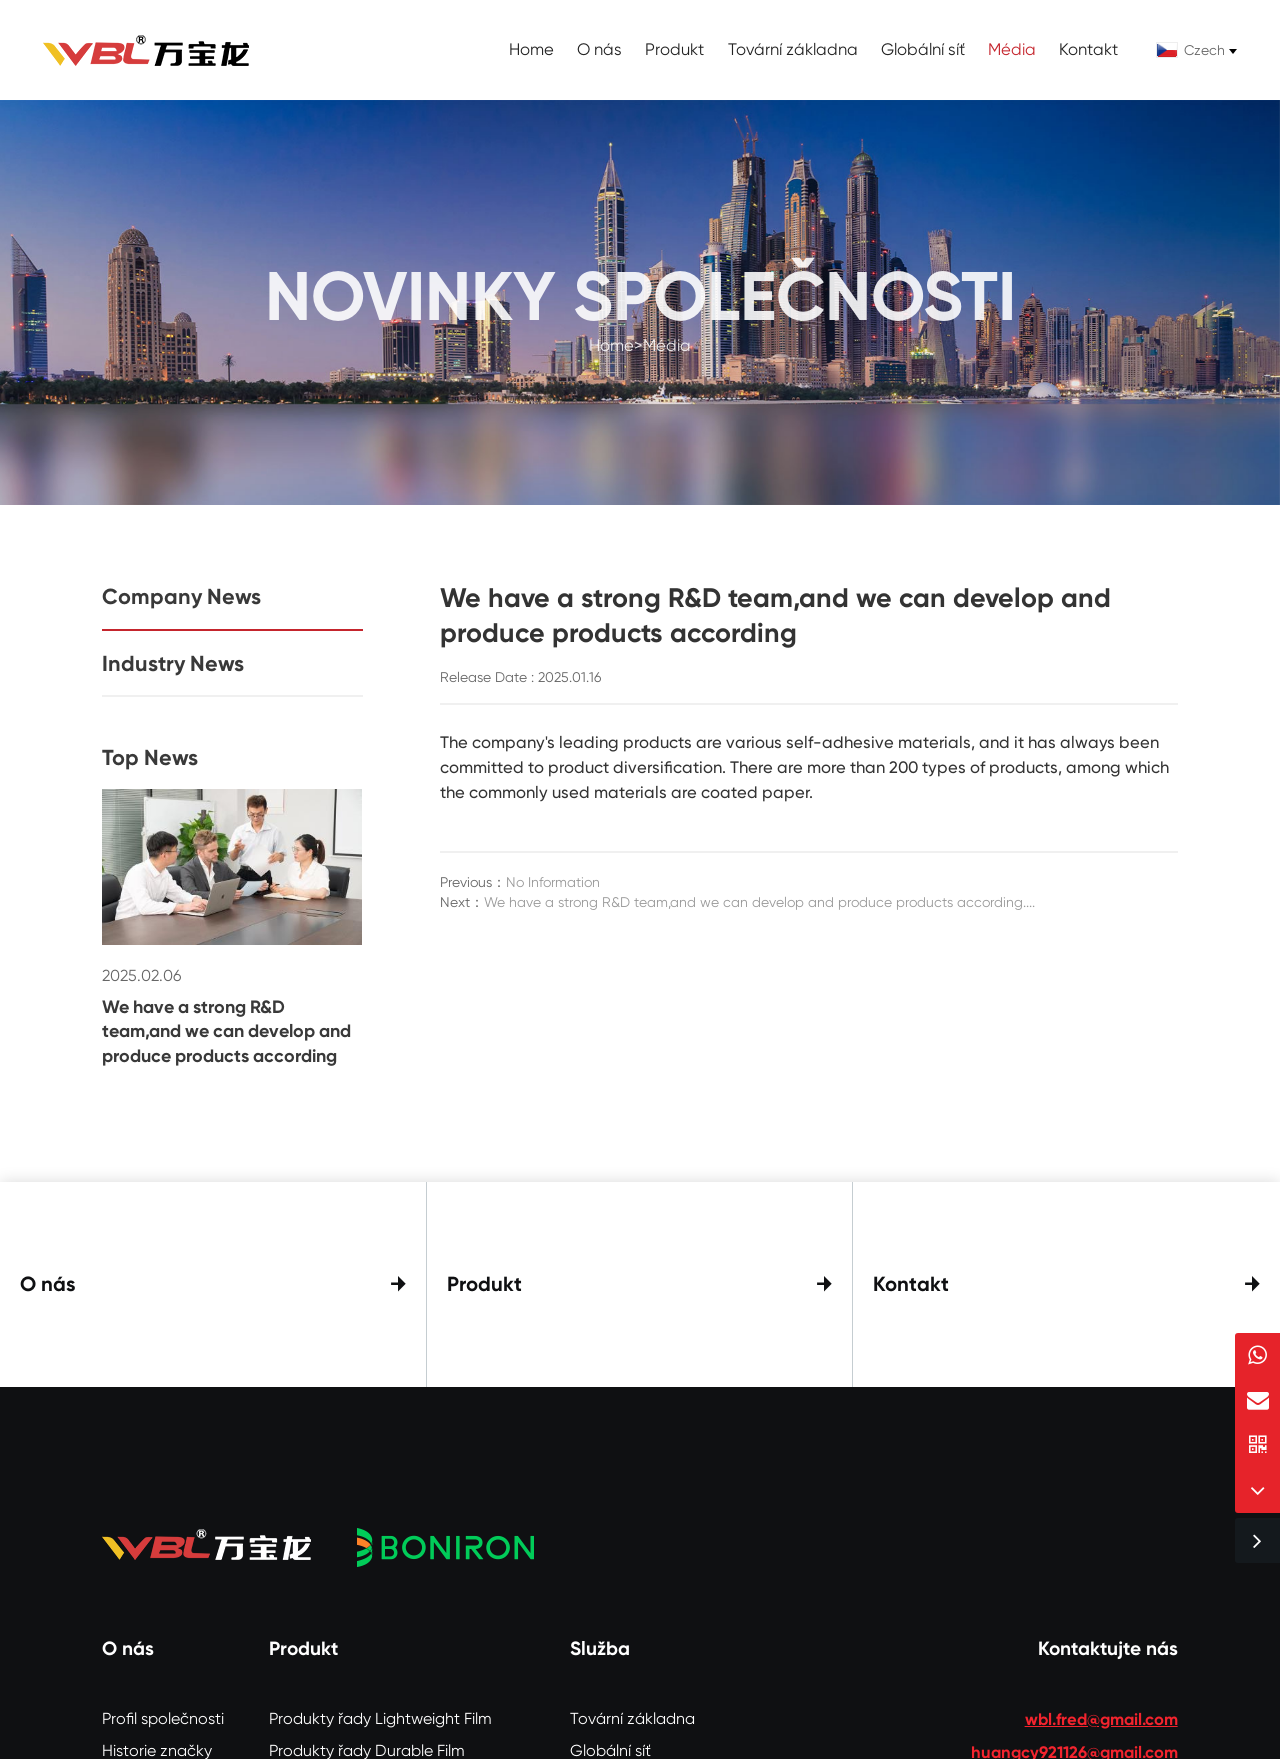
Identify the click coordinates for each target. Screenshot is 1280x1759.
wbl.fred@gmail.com (1101, 1711)
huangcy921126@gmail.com (1074, 1744)
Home (531, 49)
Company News (181, 596)
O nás (599, 49)
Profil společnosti (163, 1710)
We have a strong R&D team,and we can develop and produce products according (226, 1031)
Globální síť (923, 49)
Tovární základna (793, 49)
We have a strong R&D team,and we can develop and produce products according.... (759, 902)
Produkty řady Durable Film (367, 1742)
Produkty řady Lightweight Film (380, 1710)
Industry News (173, 663)
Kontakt (1088, 49)
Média (1012, 49)
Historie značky (157, 1742)
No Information (553, 882)
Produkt (674, 49)
